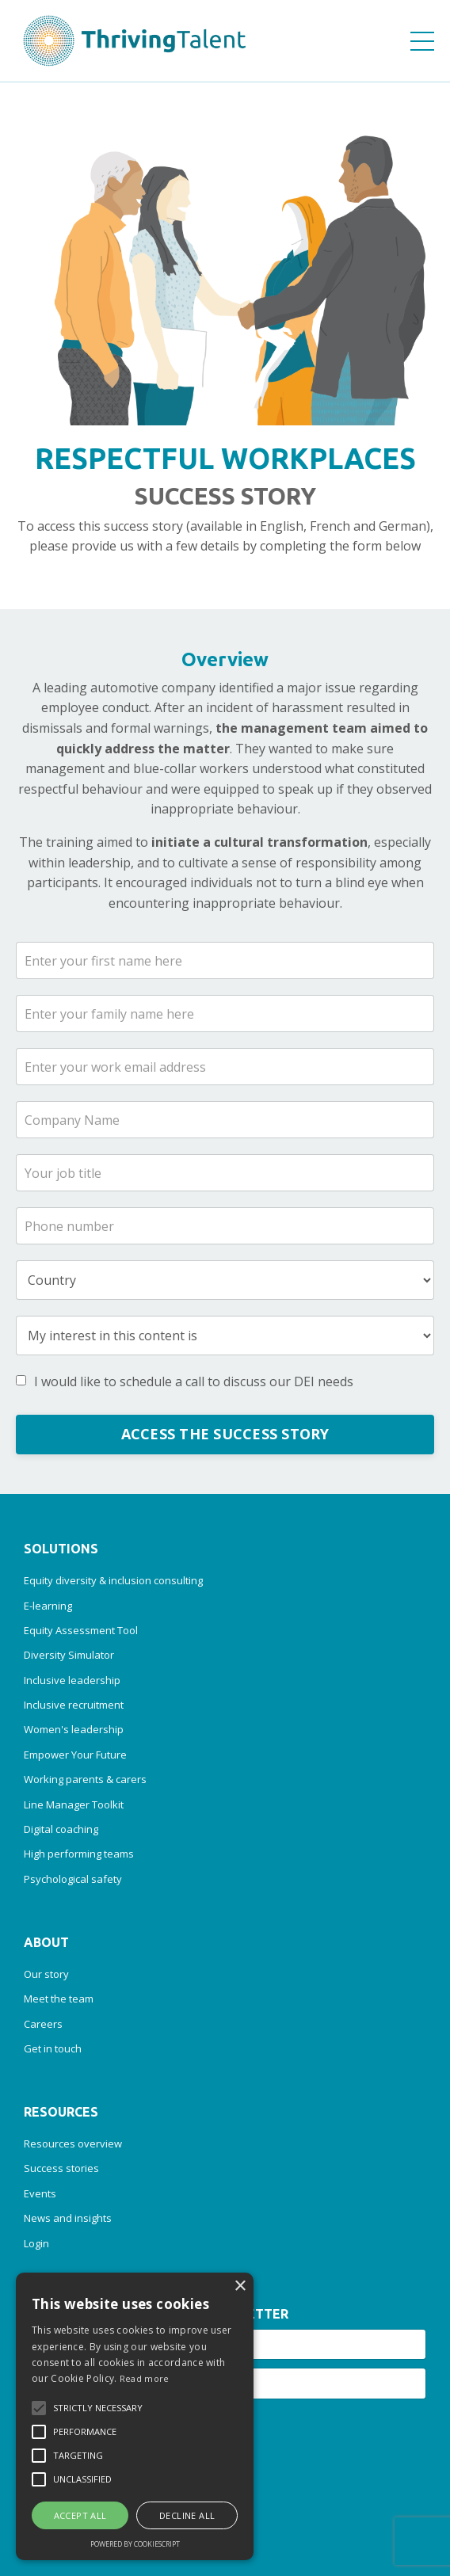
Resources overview (73, 2143)
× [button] (240, 2286)
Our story (46, 1974)
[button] (39, 2408)
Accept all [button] (80, 2515)
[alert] (135, 2416)
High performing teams (79, 1853)
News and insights (68, 2218)
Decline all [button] (187, 2515)
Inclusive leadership (72, 1680)
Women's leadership (74, 1729)
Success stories (61, 2168)
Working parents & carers (85, 1779)
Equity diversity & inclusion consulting (113, 1580)
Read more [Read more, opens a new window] (145, 2378)
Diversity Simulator (69, 1655)
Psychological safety (73, 1879)
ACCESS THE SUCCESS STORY (225, 1433)
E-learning (48, 1606)
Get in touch (53, 2048)
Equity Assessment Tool (81, 1630)
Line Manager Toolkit (74, 1804)
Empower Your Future (75, 1754)
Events (40, 2193)
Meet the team (58, 1998)
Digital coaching (61, 1829)
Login (36, 2243)
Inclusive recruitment (74, 1705)
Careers (43, 2024)
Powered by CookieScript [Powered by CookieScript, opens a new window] (135, 2544)
